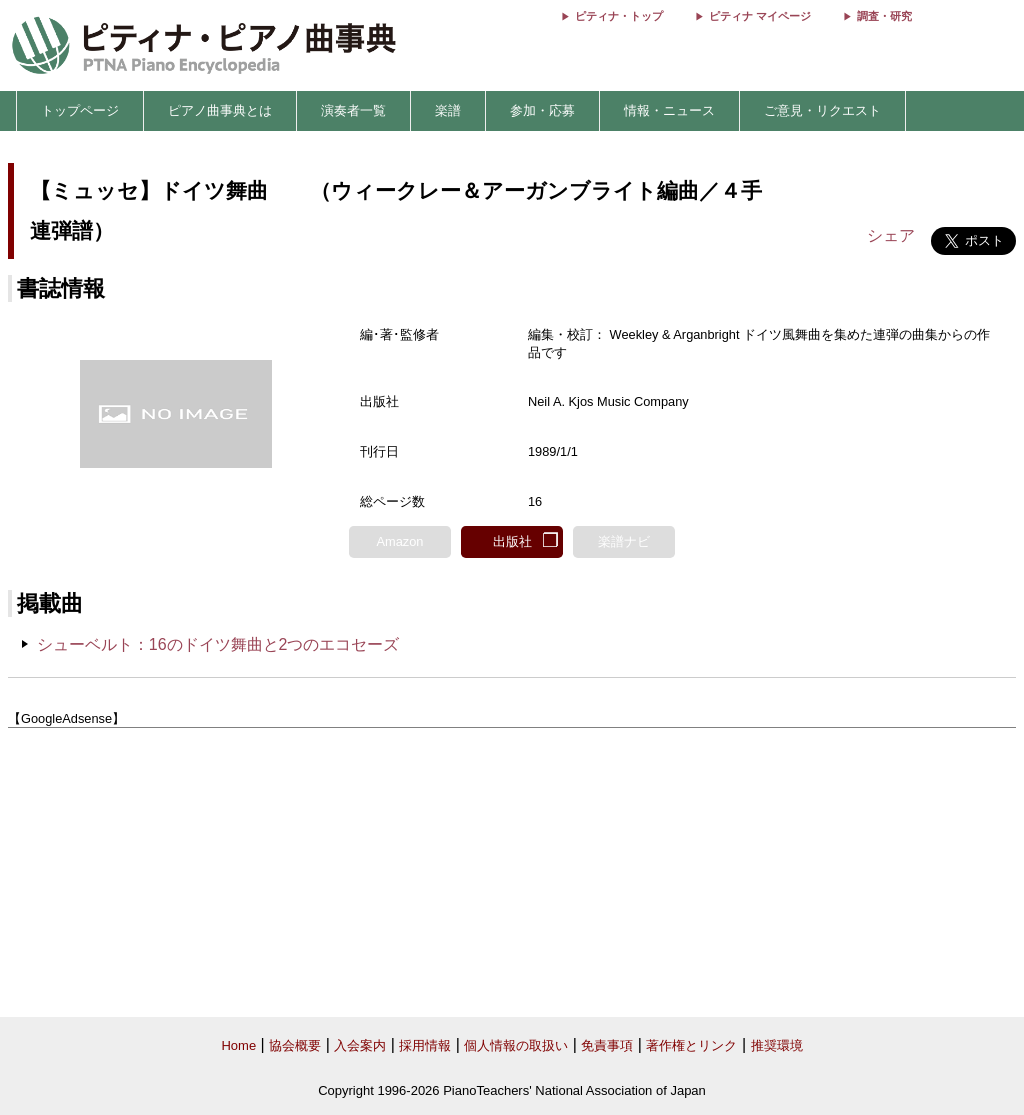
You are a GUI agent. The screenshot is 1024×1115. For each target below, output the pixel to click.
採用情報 (425, 1045)
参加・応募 (542, 110)
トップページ (80, 110)
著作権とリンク (691, 1045)
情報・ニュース (669, 110)
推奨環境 (777, 1045)
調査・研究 (884, 16)
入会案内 (360, 1045)
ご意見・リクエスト (822, 110)
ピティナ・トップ (619, 16)
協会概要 (295, 1045)
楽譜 (448, 110)
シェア (891, 235)
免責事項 (607, 1045)
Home (238, 1045)
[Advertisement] (512, 873)
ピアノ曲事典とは (220, 110)
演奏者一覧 (353, 110)
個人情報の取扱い (516, 1045)
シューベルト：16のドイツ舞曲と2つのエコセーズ (218, 644)
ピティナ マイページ (760, 16)
